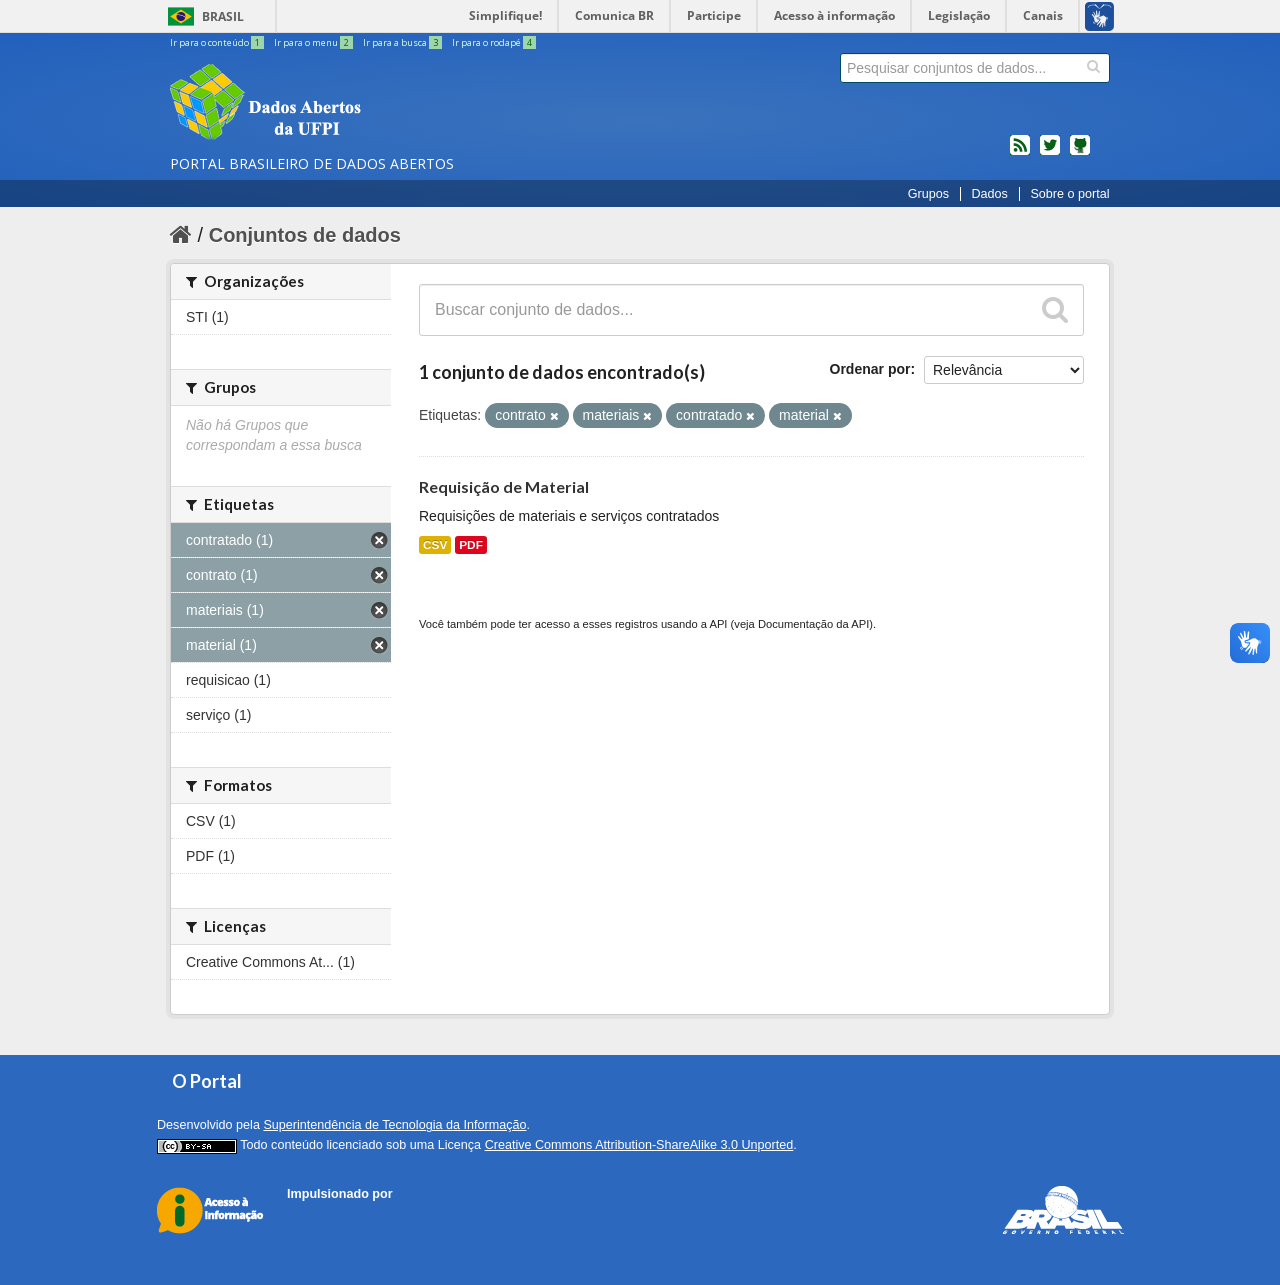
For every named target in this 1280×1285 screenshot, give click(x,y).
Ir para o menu (314, 42)
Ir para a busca (403, 42)
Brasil (223, 16)
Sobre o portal (1069, 194)
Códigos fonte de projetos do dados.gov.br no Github (1080, 153)
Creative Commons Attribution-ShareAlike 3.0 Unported (639, 1145)
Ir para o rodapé (494, 42)
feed (1020, 153)
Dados (989, 194)
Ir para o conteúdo (218, 42)
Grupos (928, 194)
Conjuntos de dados (305, 235)
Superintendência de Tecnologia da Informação (394, 1125)
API (718, 624)
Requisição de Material (504, 486)
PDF (471, 545)
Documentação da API (813, 624)
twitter (1050, 153)
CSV (435, 545)
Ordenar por (870, 369)
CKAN (321, 1216)
